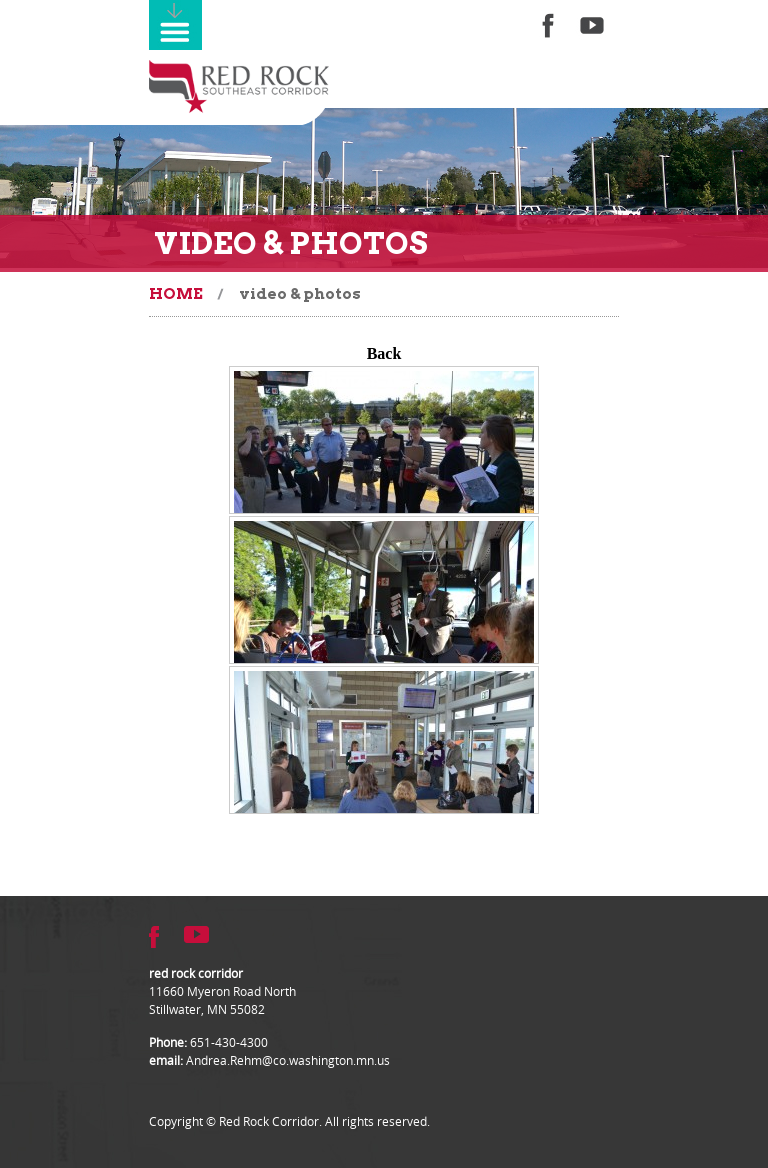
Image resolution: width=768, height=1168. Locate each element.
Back (384, 353)
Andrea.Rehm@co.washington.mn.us (288, 1060)
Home (176, 294)
